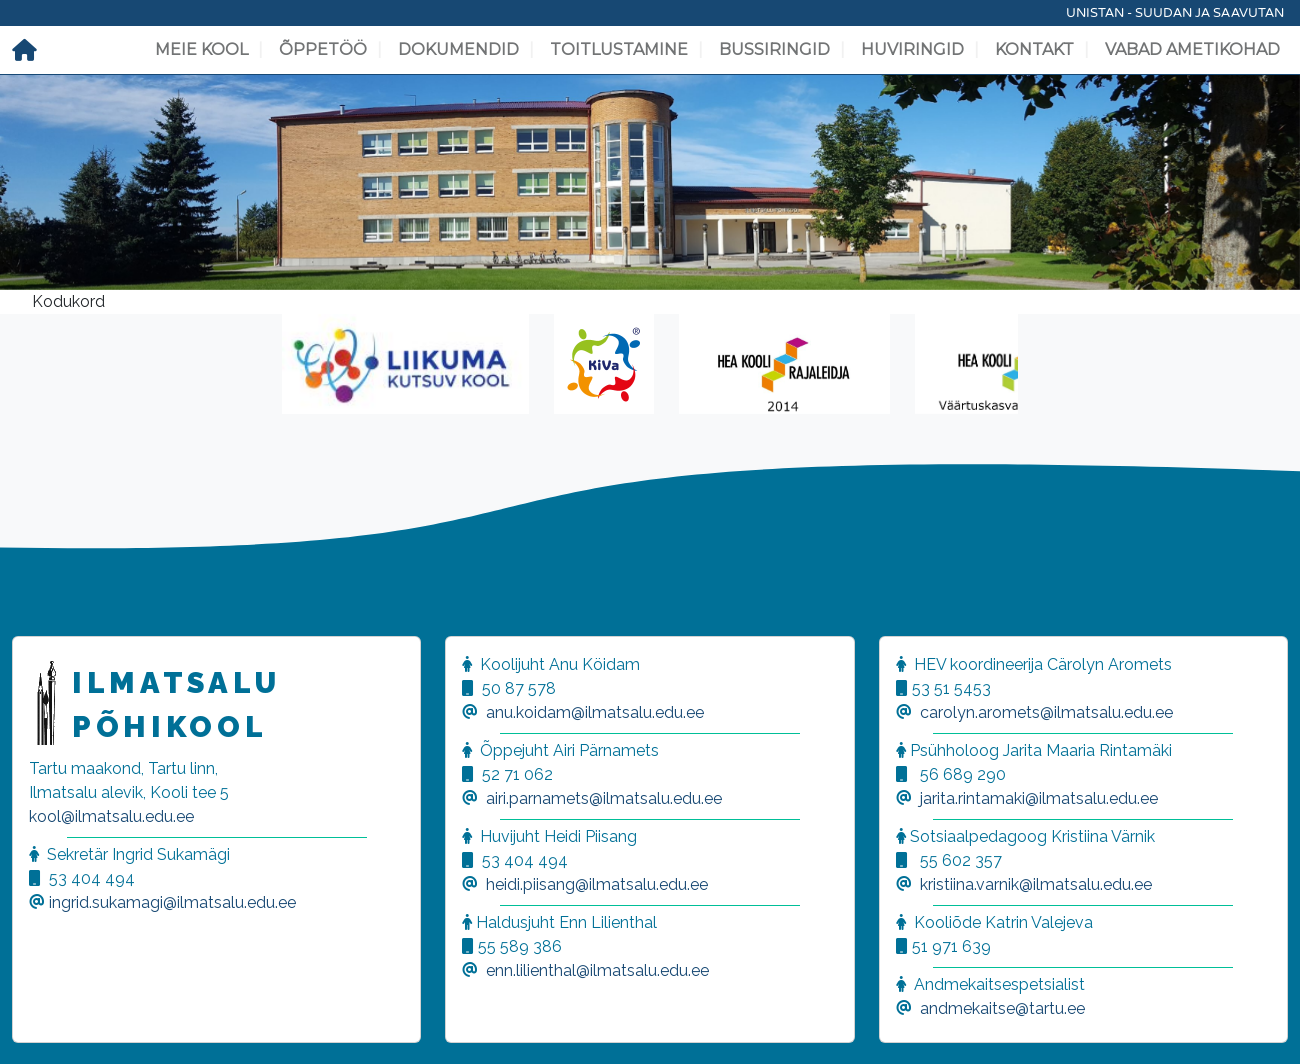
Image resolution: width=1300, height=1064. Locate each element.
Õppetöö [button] (323, 49)
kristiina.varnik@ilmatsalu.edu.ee (1036, 884)
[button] (40, 1024)
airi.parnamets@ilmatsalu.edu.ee (604, 798)
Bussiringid (774, 49)
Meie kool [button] (201, 49)
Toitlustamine (619, 49)
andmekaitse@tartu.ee (1002, 1008)
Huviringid (912, 49)
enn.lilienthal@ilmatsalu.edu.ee (597, 970)
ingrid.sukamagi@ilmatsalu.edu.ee (172, 902)
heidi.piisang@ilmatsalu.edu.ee (597, 884)
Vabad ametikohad (1192, 49)
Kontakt (1034, 49)
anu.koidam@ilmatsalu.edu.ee (595, 712)
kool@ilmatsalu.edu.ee (111, 816)
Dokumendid (458, 49)
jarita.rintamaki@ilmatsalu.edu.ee (1039, 798)
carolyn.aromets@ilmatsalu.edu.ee (1046, 712)
